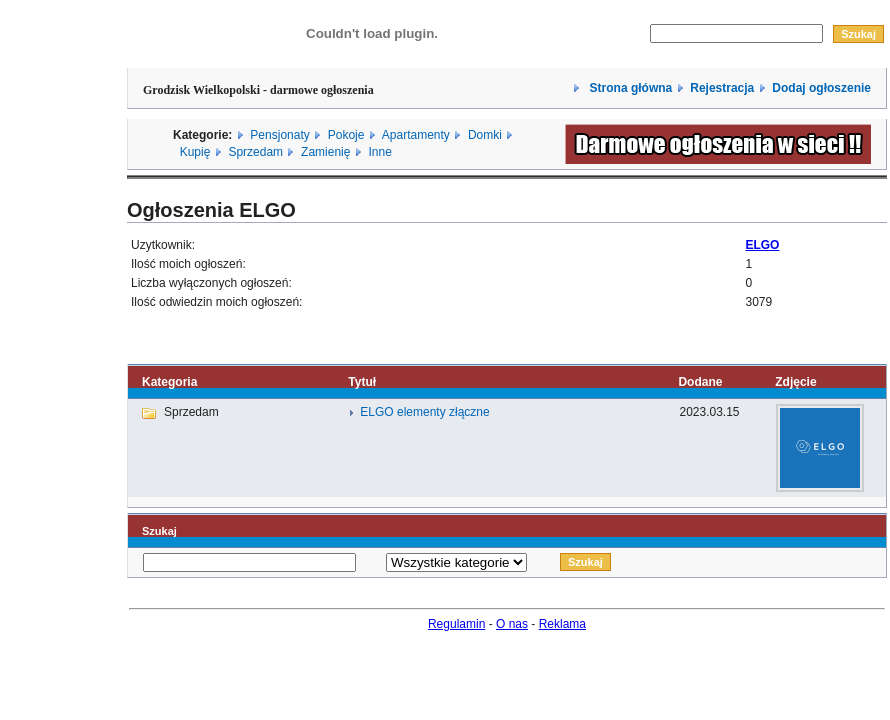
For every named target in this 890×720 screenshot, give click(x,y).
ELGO (762, 245)
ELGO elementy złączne (424, 412)
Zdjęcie (795, 382)
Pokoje (346, 135)
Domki (485, 135)
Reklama (562, 624)
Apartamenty (416, 135)
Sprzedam (255, 152)
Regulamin (456, 624)
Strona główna (629, 88)
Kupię (195, 152)
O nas (512, 624)
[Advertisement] (63, 313)
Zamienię (325, 152)
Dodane (700, 382)
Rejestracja (722, 88)
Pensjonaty (279, 135)
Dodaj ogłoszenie (821, 88)
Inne (379, 152)
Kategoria (169, 382)
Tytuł (362, 382)
